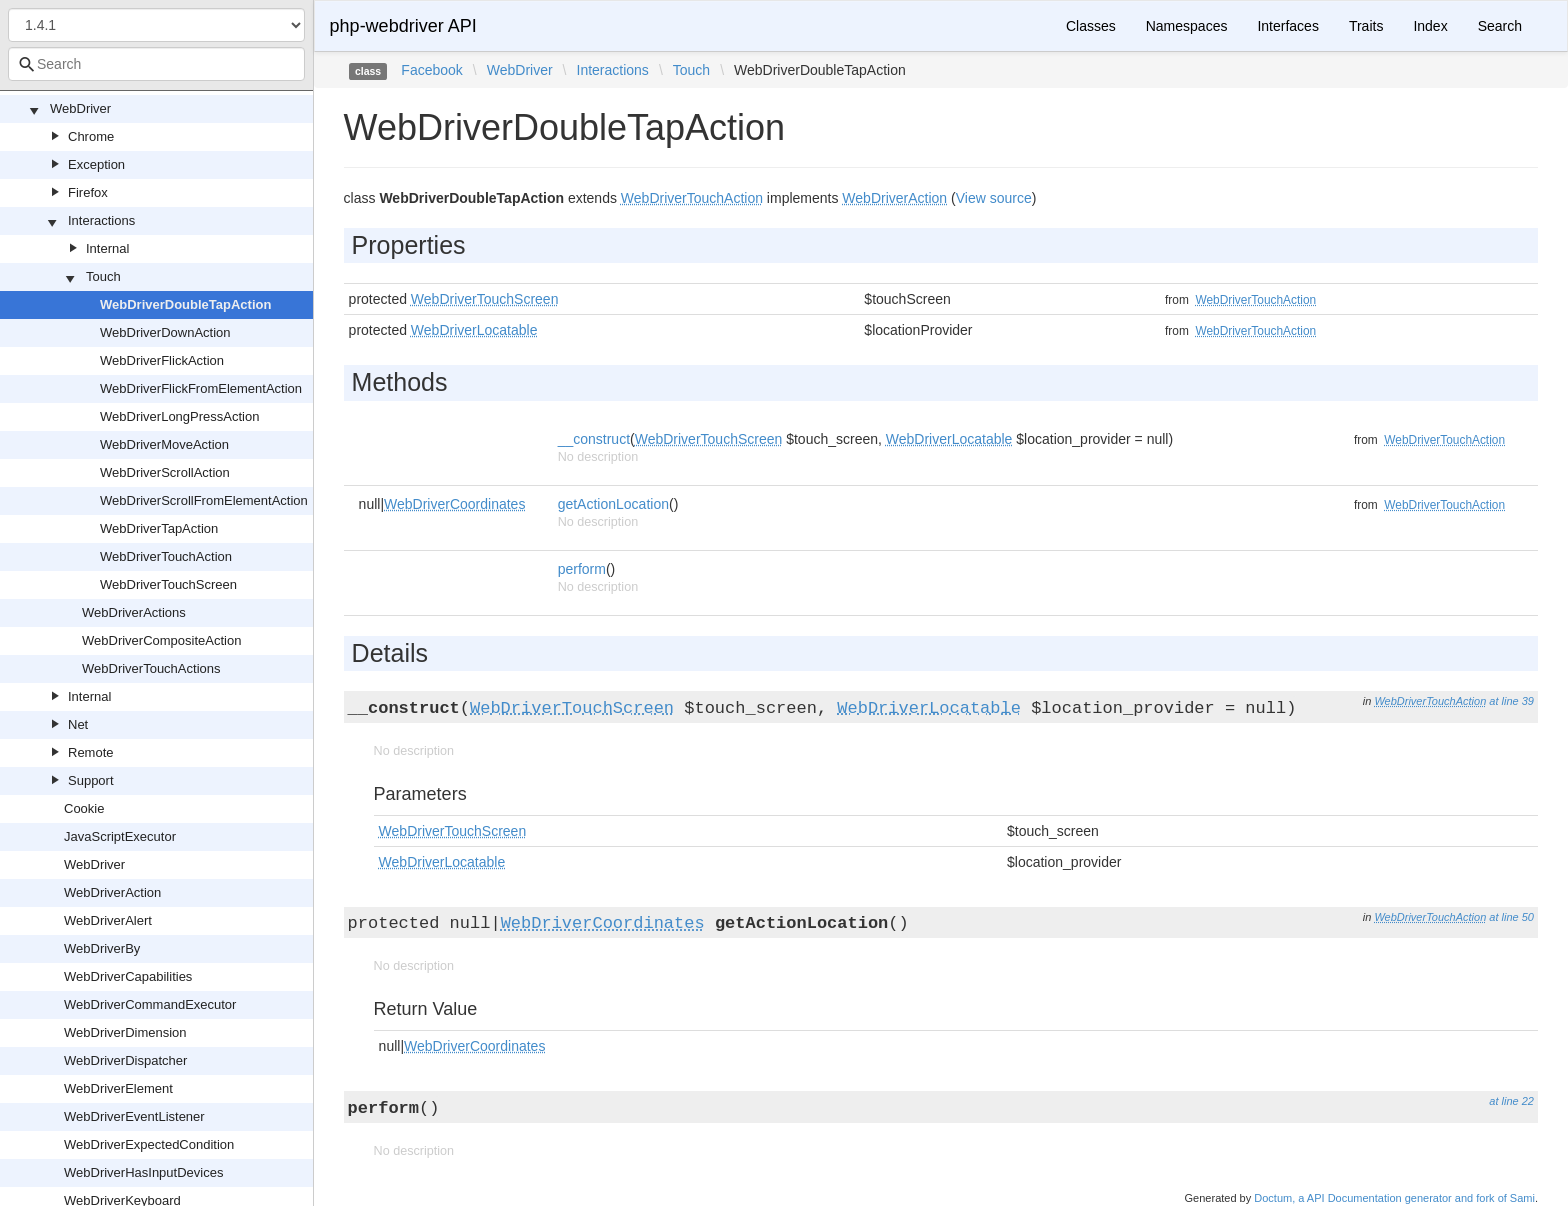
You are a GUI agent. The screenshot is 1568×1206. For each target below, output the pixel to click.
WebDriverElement (118, 1088)
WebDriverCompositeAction (161, 640)
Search (1500, 26)
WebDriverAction (112, 892)
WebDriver (80, 108)
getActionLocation (613, 504)
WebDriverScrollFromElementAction (204, 500)
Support (91, 780)
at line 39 (1511, 701)
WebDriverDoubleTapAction (185, 304)
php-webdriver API (403, 26)
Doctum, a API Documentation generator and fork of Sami (1394, 1198)
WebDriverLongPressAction (179, 416)
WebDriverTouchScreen (168, 584)
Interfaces (1287, 26)
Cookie (84, 808)
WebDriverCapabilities (128, 976)
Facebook (431, 70)
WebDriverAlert (108, 920)
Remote (91, 752)
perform (582, 569)
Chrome (91, 136)
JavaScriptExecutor (120, 836)
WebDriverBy (102, 948)
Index (1430, 26)
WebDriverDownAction (165, 332)
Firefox (88, 192)
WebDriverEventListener (134, 1116)
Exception (96, 164)
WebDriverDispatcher (125, 1060)
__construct (594, 439)
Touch (103, 276)
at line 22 (1511, 1101)
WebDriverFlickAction (162, 360)
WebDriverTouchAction (166, 556)
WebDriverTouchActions (151, 668)
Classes (1091, 26)
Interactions (101, 220)
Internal (107, 248)
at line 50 (1511, 917)
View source (994, 198)
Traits (1366, 26)
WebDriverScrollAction (165, 472)
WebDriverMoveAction (164, 444)
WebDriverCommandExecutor (150, 1004)
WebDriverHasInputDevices (143, 1172)
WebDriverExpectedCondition (149, 1144)
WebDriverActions (134, 612)
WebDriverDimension (125, 1032)
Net (78, 724)
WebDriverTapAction (159, 528)
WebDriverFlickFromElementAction (201, 388)
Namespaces (1187, 26)
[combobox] (156, 64)
